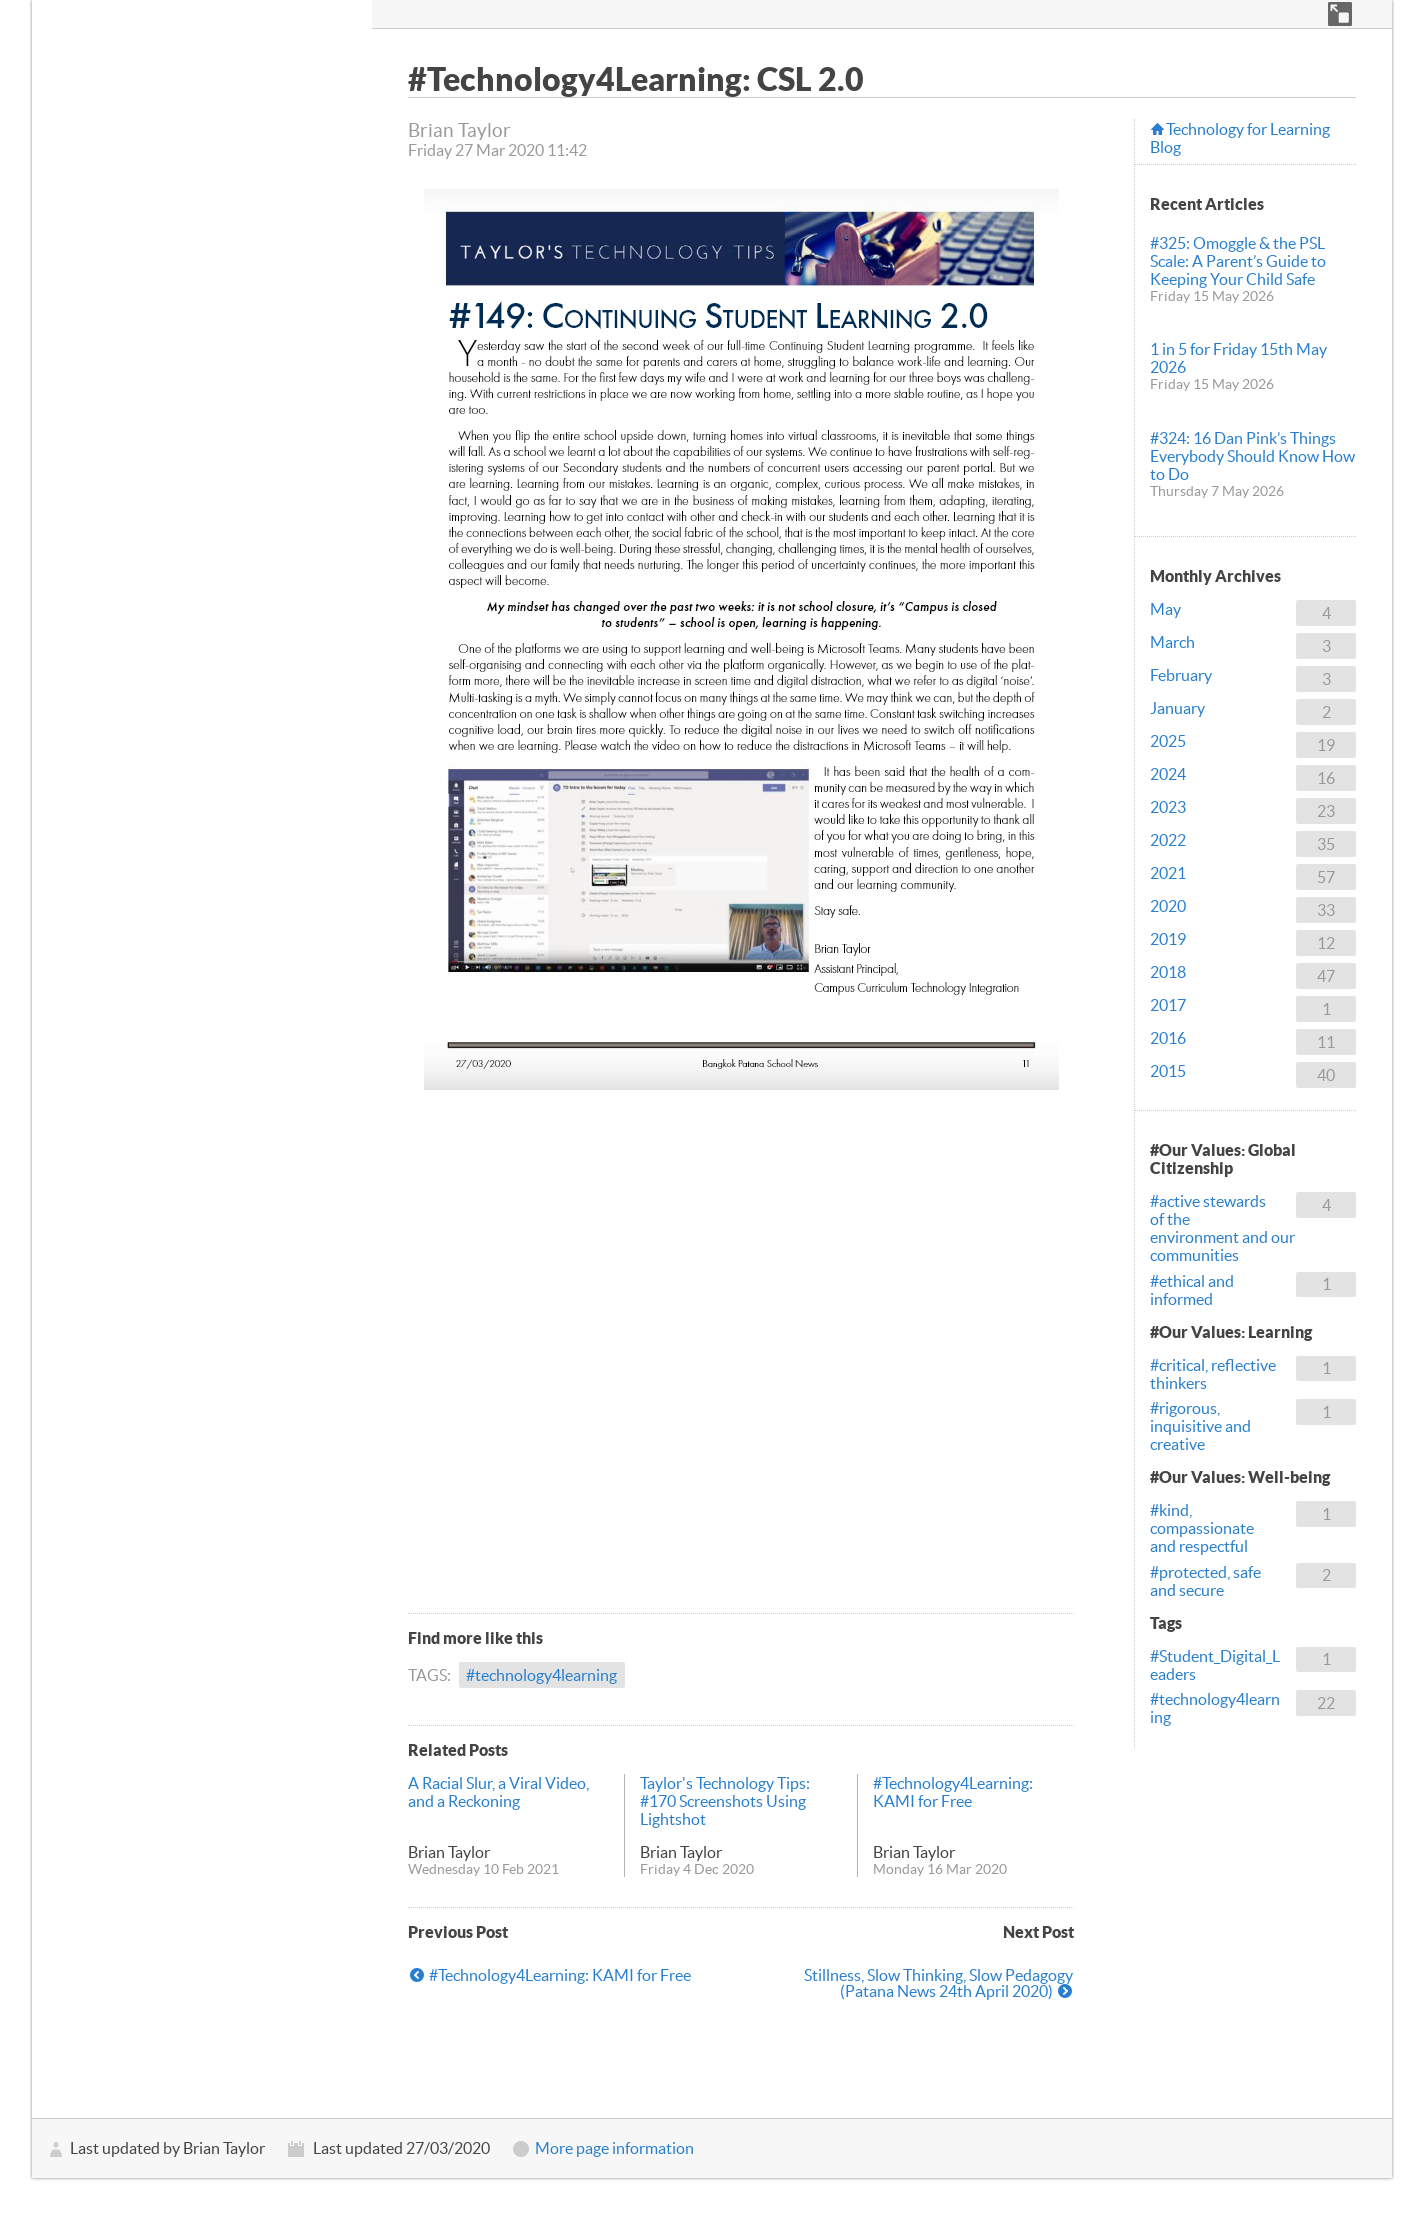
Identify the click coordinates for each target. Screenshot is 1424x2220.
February (1181, 675)
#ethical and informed (1192, 1290)
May (1165, 609)
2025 (1168, 741)
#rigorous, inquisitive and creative (1200, 1426)
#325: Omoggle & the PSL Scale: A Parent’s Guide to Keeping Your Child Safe (1238, 261)
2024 (1168, 774)
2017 (1168, 1005)
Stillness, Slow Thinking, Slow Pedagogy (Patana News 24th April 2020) (938, 1983)
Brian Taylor (449, 1852)
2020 (1168, 906)
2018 (1168, 972)
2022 (1168, 840)
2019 (1168, 939)
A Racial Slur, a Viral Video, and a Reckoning (498, 1792)
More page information (614, 2148)
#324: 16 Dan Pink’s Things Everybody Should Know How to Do (1252, 456)
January (1177, 708)
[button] (1340, 14)
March (1172, 642)
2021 (1168, 873)
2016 (1168, 1038)
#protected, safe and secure (1205, 1581)
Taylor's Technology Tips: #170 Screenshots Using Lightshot (725, 1801)
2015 (1168, 1071)
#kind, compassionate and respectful (1202, 1528)
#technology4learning (541, 1675)
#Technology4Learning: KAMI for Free (953, 1792)
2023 (1168, 807)
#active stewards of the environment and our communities (1222, 1228)
